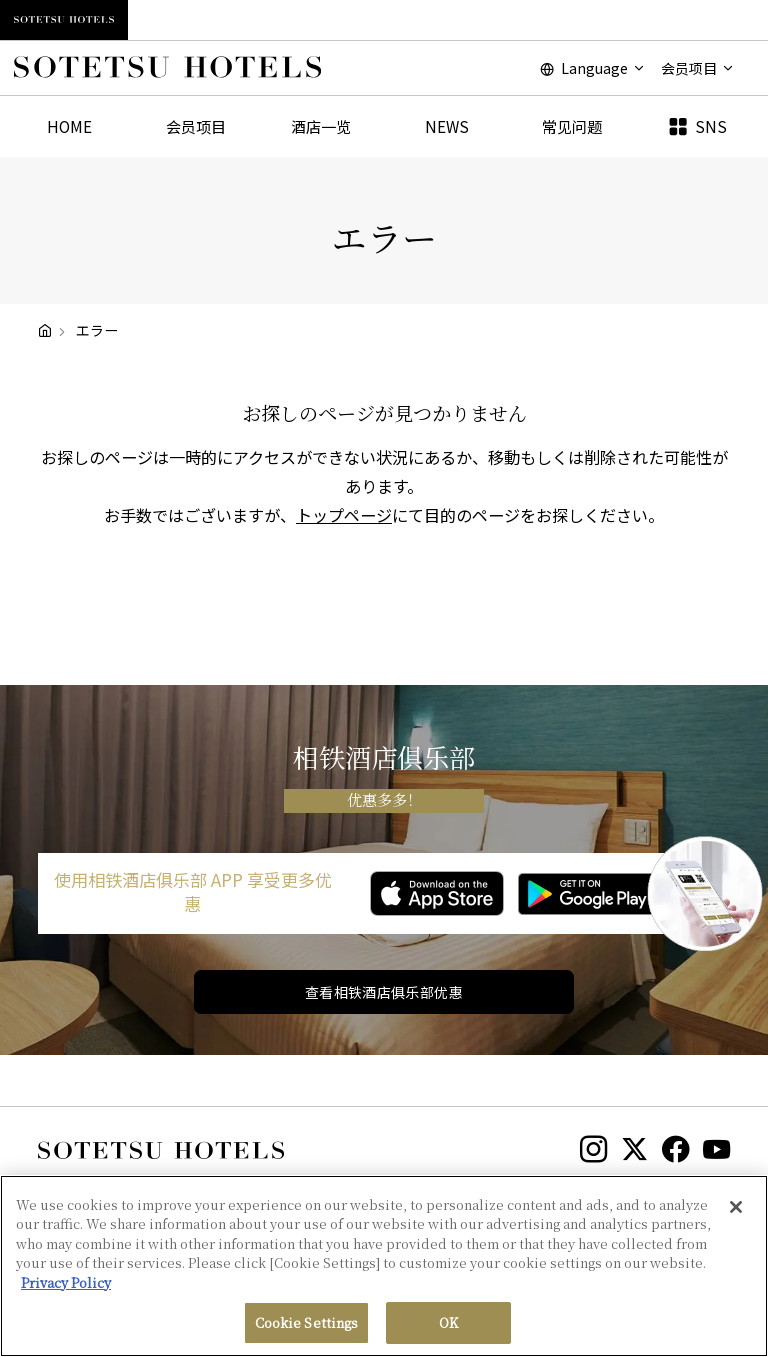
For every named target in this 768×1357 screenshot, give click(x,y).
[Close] (736, 1214)
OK (448, 1330)
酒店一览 (321, 126)
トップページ (344, 515)
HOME (69, 126)
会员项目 (196, 126)
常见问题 (572, 126)
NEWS (447, 126)
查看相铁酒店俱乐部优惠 (384, 992)
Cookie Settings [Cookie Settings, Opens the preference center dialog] (307, 1330)
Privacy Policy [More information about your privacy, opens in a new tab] (66, 1289)
